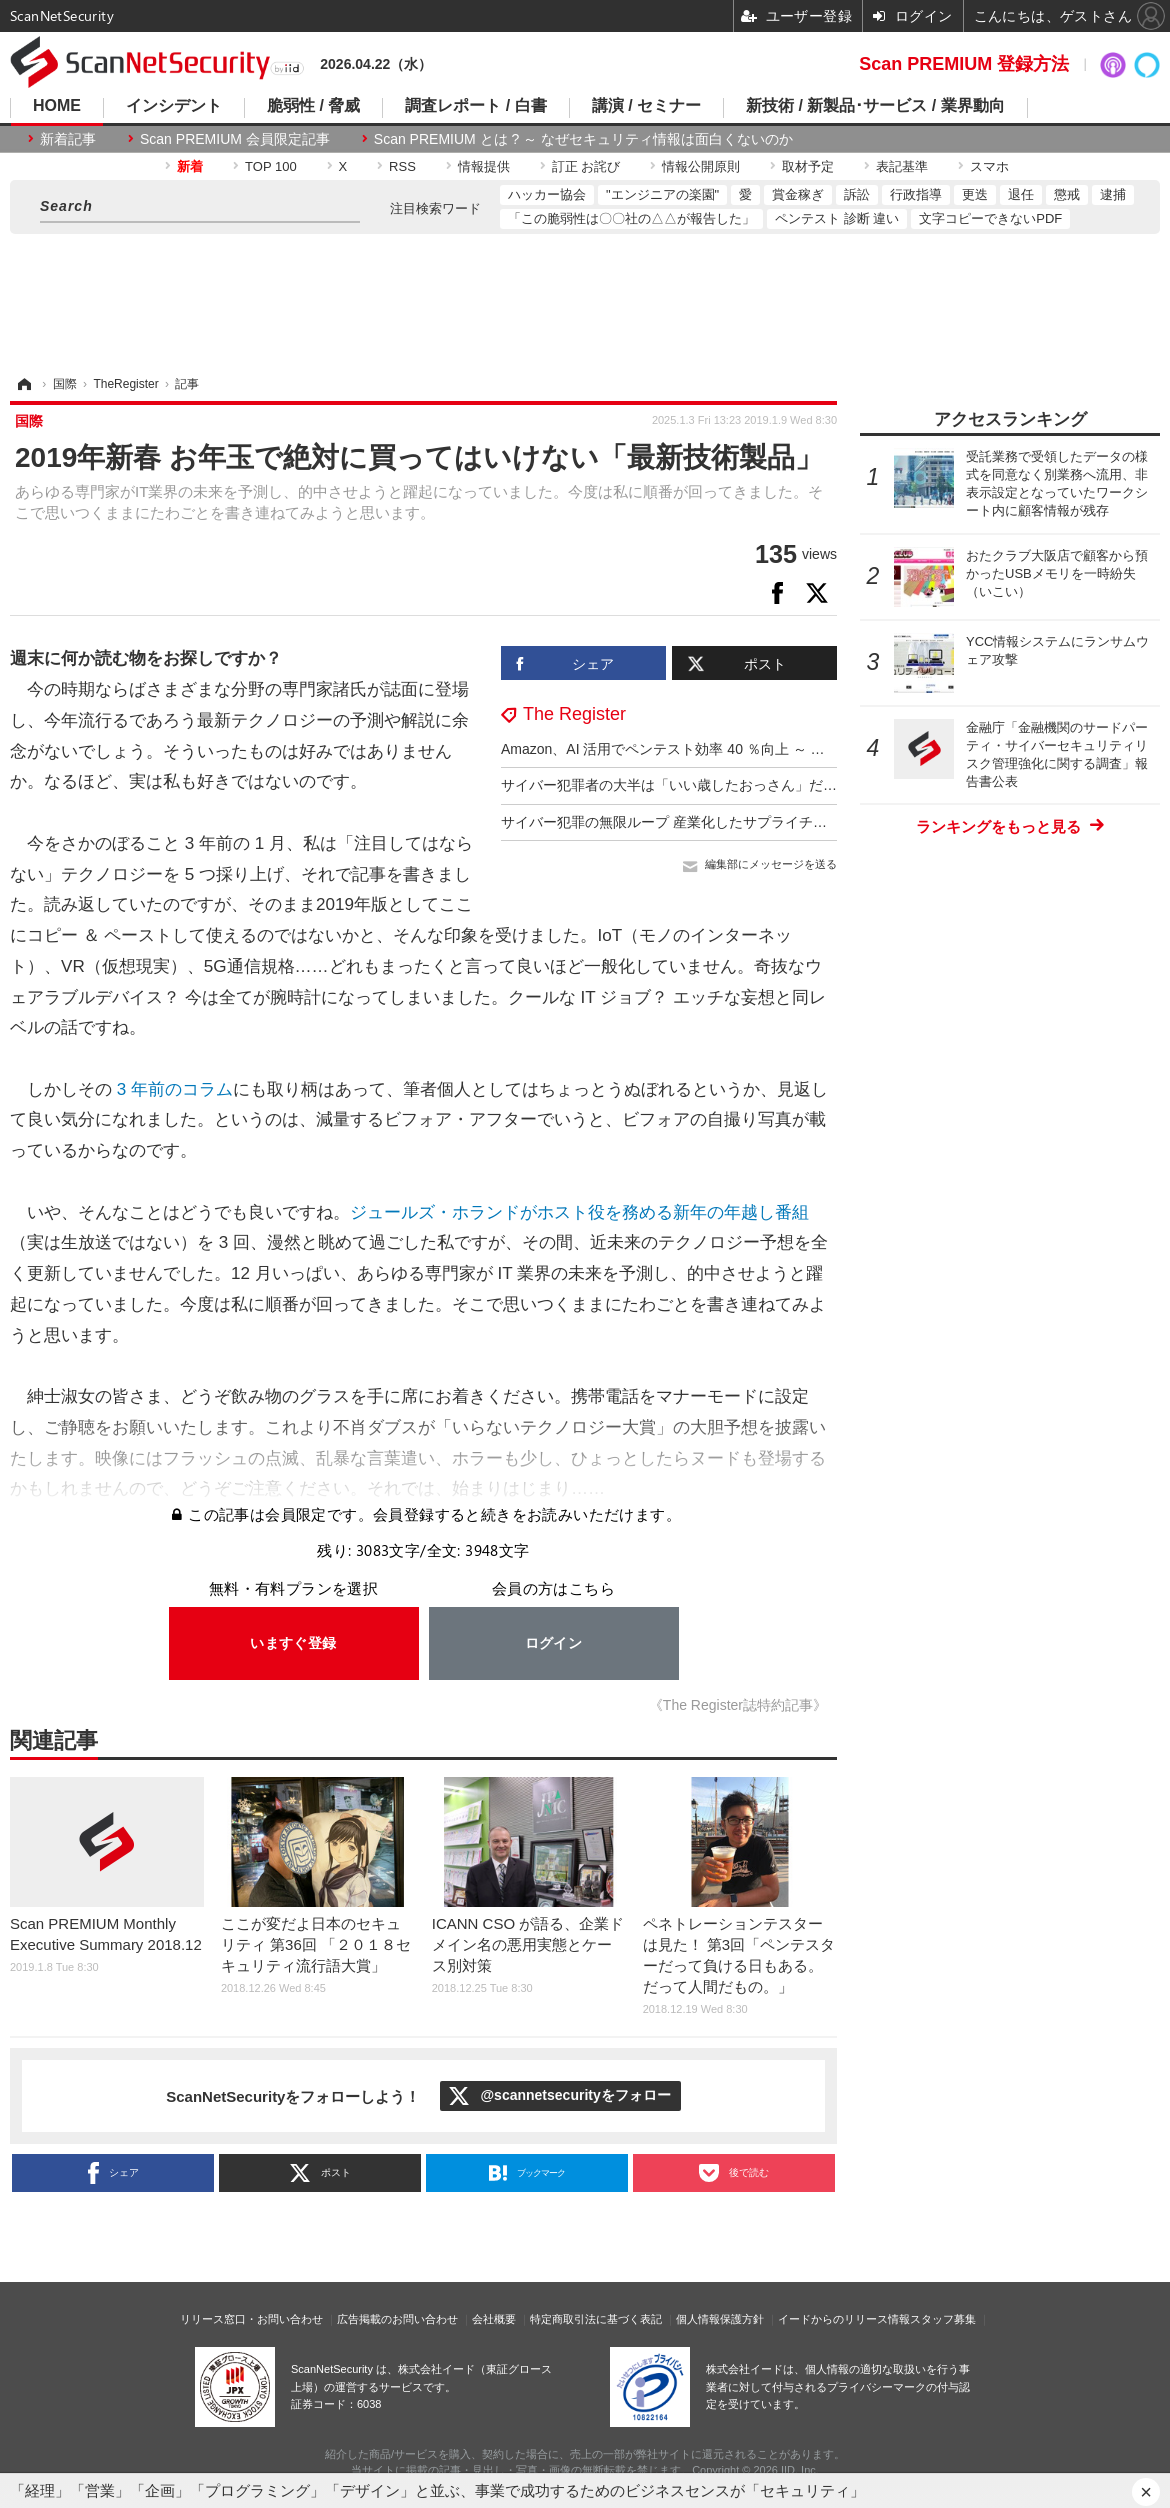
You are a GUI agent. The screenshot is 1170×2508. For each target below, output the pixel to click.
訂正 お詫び (586, 166)
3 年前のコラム (172, 1089)
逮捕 (1113, 194)
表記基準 (902, 166)
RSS (402, 166)
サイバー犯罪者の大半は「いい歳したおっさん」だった (676, 785)
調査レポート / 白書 (475, 106)
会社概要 (494, 2319)
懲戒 (1067, 194)
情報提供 (484, 166)
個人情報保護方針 (720, 2319)
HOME (57, 106)
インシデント (174, 106)
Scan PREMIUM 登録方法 (964, 64)
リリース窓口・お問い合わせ (251, 2319)
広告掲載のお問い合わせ (397, 2319)
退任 (1021, 194)
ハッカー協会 (547, 194)
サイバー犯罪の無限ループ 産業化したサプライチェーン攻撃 (692, 822)
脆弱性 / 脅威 (313, 106)
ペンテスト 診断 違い (837, 218)
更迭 (975, 194)
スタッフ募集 (943, 2319)
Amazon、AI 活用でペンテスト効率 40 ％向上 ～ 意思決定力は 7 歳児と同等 (740, 749)
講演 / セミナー (646, 106)
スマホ (989, 166)
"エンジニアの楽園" (662, 194)
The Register (574, 714)
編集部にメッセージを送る (771, 864)
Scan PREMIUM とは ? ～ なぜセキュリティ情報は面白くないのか (583, 139)
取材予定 (808, 166)
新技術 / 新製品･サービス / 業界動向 (875, 106)
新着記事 (68, 139)
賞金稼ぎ (798, 194)
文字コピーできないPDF (990, 218)
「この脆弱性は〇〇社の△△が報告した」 (631, 218)
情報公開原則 (701, 166)
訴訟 (857, 194)
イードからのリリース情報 (844, 2319)
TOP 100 (271, 166)
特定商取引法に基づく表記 (596, 2319)
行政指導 (916, 194)
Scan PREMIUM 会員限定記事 (235, 139)
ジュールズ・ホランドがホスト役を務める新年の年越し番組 (579, 1212)
